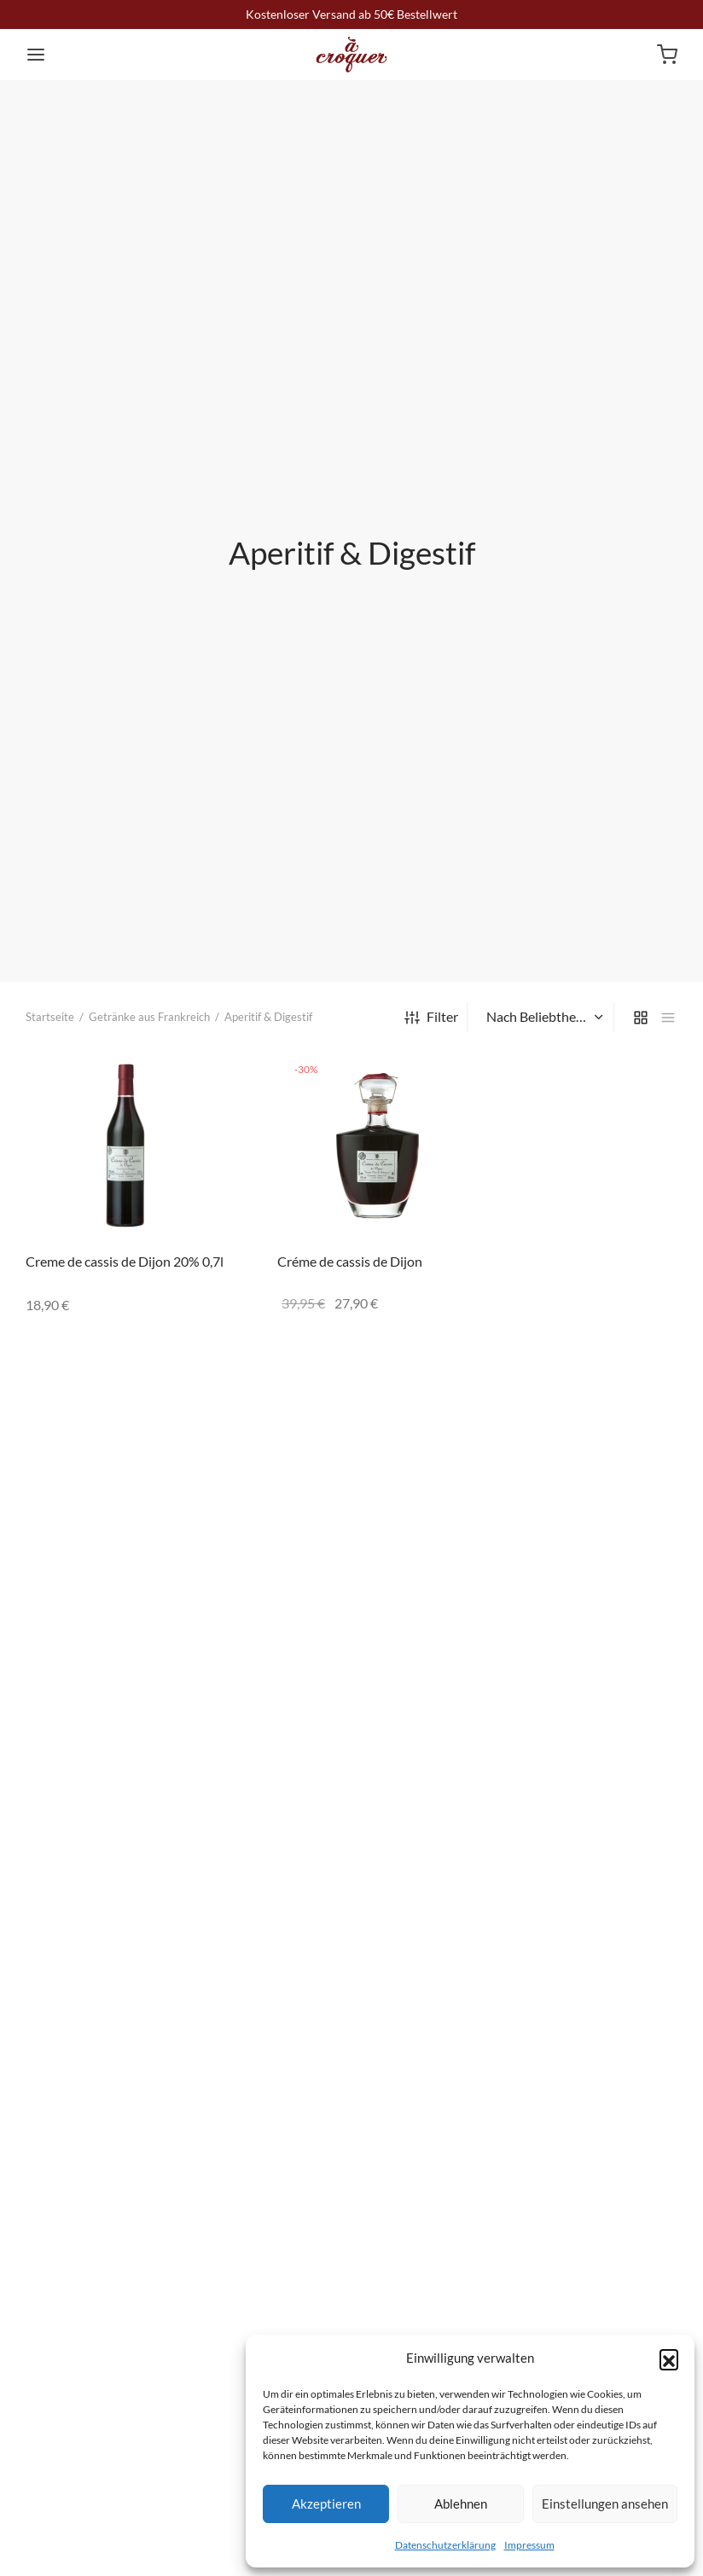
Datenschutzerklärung (445, 2544)
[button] (668, 2358)
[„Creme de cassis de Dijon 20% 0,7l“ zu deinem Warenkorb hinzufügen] (200, 1076)
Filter (431, 1016)
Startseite (50, 1017)
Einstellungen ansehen (605, 2503)
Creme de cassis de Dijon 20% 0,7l (125, 1261)
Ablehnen (460, 2503)
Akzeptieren (326, 2503)
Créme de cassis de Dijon (349, 1261)
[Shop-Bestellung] (542, 1017)
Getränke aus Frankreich (149, 1017)
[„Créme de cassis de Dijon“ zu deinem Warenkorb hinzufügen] (452, 1076)
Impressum (529, 2544)
